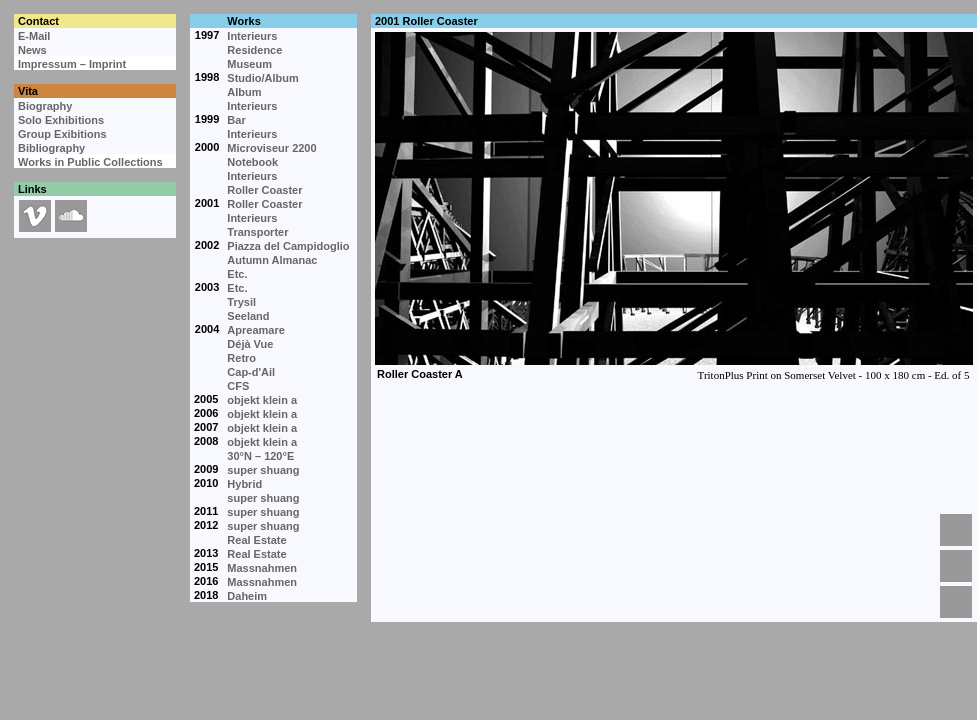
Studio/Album (263, 78)
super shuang (263, 470)
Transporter (257, 232)
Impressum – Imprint (72, 64)
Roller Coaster (264, 190)
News (32, 50)
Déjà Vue (250, 344)
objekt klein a (262, 400)
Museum (249, 64)
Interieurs (252, 36)
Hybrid (244, 484)
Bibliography (51, 148)
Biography (45, 106)
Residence (254, 50)
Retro (241, 358)
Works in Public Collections (90, 162)
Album (244, 92)
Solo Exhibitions (61, 120)
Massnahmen (262, 568)
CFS (238, 386)
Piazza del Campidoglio (288, 246)
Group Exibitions (62, 134)
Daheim (247, 596)
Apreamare (255, 330)
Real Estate (256, 540)
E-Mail (34, 36)
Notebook (252, 162)
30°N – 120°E (260, 456)
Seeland (248, 316)
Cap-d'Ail (251, 372)
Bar (236, 120)
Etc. (237, 274)
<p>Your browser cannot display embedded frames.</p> (673, 270)
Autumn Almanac (272, 260)
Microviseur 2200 (271, 148)
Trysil (241, 302)
